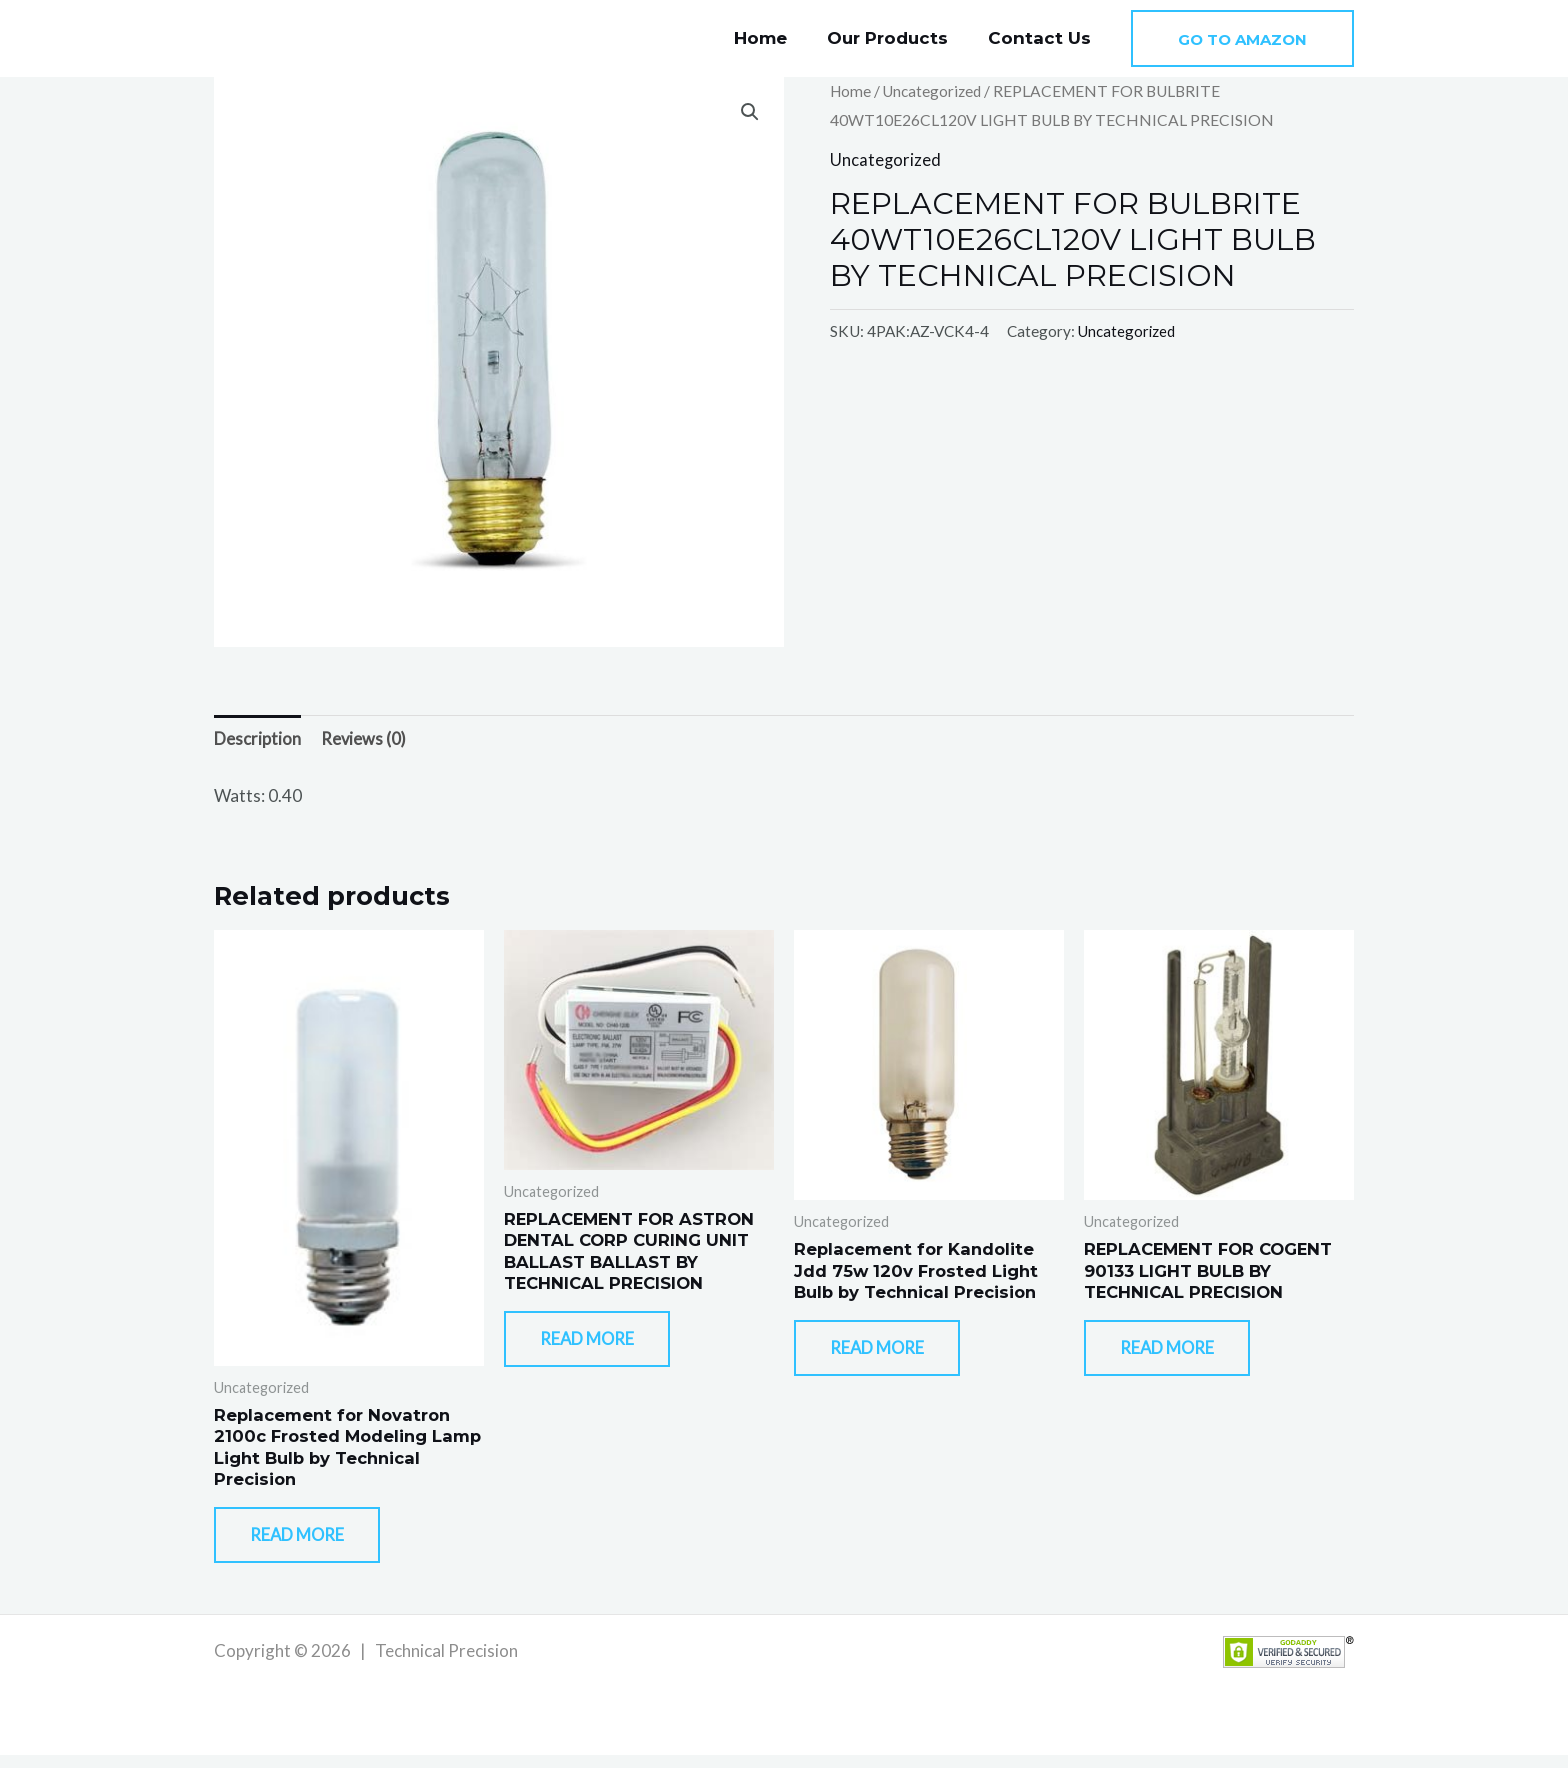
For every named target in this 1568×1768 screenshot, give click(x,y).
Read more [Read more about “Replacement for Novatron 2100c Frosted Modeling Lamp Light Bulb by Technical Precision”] (309, 1544)
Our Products (896, 38)
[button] (1242, 38)
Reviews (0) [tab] (364, 739)
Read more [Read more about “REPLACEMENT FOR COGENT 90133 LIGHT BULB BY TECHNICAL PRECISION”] (1179, 1356)
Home (775, 38)
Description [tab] (257, 739)
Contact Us (1042, 38)
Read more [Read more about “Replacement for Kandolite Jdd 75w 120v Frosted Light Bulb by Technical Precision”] (889, 1356)
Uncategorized (935, 91)
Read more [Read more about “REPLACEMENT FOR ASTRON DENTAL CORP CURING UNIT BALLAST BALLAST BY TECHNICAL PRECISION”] (599, 1348)
